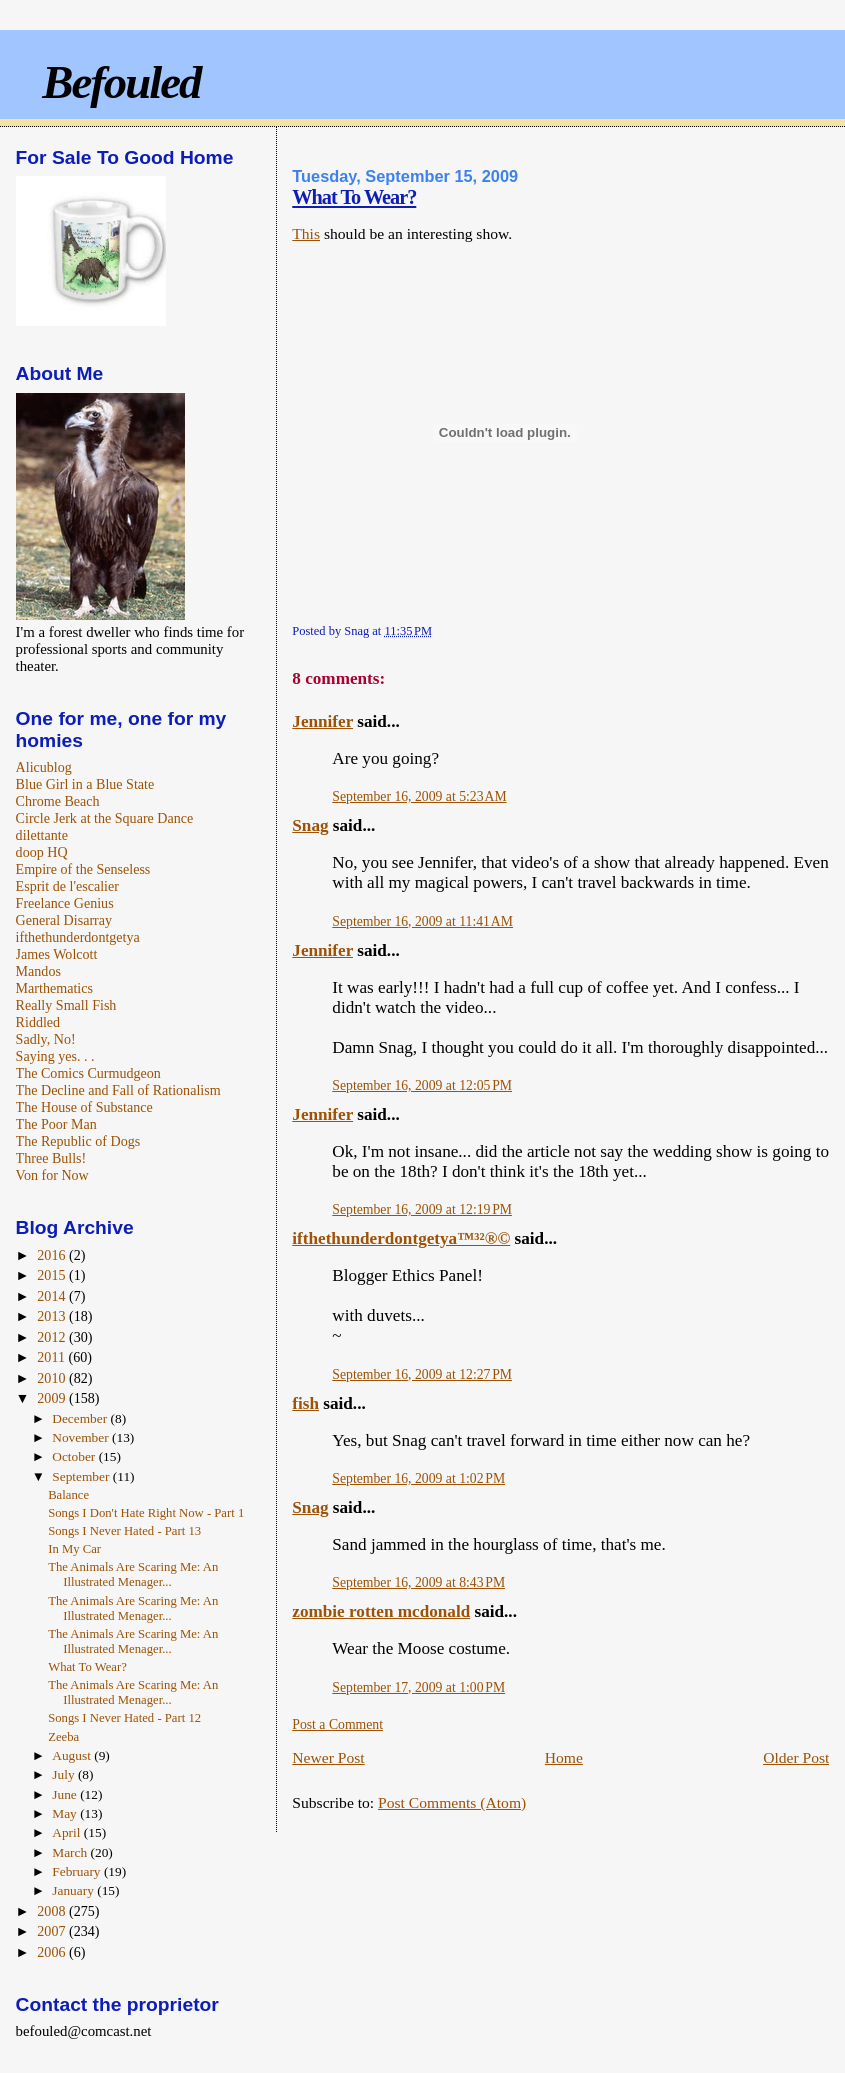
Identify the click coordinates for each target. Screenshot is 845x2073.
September (82, 1476)
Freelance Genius (65, 903)
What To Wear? (354, 197)
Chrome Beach (58, 801)
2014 (53, 1296)
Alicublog (44, 767)
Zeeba (63, 1737)
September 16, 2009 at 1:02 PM (418, 1478)
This (306, 233)
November (82, 1437)
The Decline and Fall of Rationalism (118, 1090)
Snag (310, 825)
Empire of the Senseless (83, 869)
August (73, 1755)
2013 (53, 1316)
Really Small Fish (66, 1005)
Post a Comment (337, 1724)
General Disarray (64, 920)
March (71, 1852)
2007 (53, 1931)
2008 (53, 1911)
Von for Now (52, 1175)
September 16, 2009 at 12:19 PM (422, 1209)
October (75, 1456)
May (66, 1813)
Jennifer (322, 721)
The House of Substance (84, 1107)
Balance (68, 1495)
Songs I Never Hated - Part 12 (124, 1718)
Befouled (121, 82)
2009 (53, 1398)
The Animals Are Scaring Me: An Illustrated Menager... (133, 1574)
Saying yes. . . (55, 1056)
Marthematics (54, 988)
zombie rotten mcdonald (381, 1611)
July (65, 1774)
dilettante (42, 835)
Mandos (38, 971)
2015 (53, 1275)
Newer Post (328, 1757)
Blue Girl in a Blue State (85, 784)
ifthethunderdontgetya (78, 937)
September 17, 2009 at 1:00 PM (418, 1687)
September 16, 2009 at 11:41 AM (422, 921)
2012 (53, 1337)
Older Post (796, 1757)
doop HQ (42, 852)
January (74, 1890)
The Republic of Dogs (78, 1141)
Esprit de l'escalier (67, 886)
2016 (53, 1255)
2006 (53, 1952)
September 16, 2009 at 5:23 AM (419, 796)
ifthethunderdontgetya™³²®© (401, 1238)
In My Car (74, 1549)
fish (305, 1403)
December (81, 1418)
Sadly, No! (46, 1039)
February (78, 1871)
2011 (52, 1357)
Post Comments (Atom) (452, 1802)
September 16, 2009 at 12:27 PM (422, 1374)
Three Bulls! (51, 1158)
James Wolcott (57, 954)
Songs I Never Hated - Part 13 (124, 1531)
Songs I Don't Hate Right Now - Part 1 (146, 1513)
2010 (53, 1378)
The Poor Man (56, 1124)
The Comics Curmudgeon (88, 1073)
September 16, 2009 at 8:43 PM (418, 1582)
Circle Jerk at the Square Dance (105, 818)
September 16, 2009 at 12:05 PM (422, 1085)
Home (564, 1757)
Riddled (38, 1022)
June (66, 1794)
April (68, 1832)
